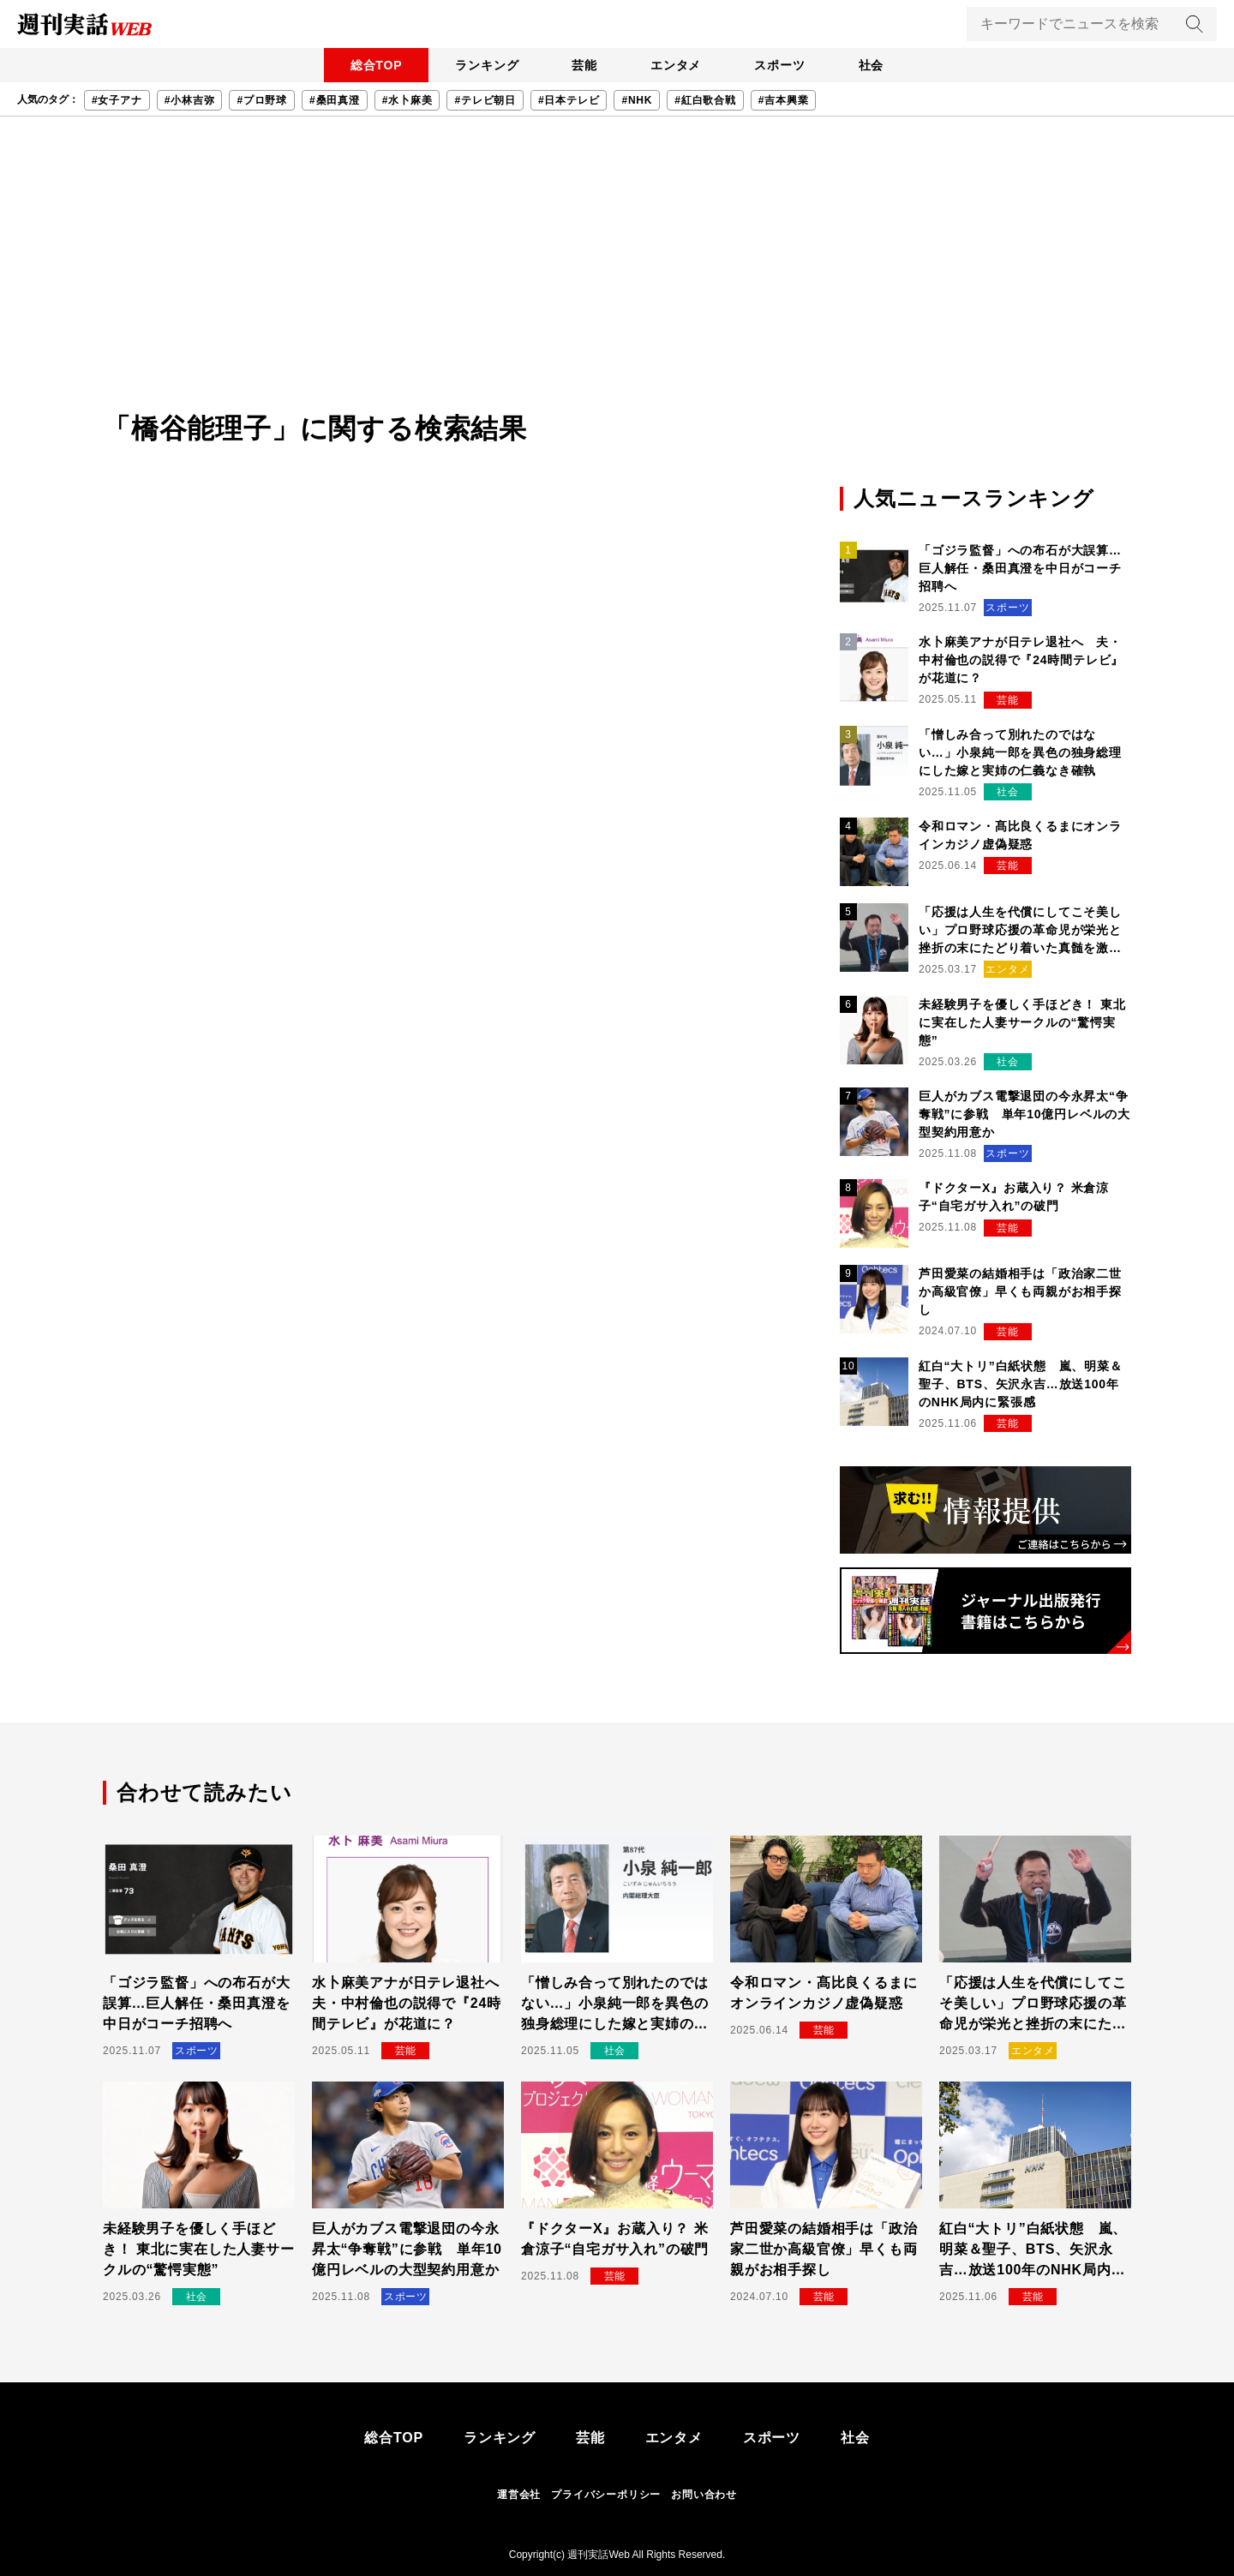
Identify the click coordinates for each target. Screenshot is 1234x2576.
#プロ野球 (262, 100)
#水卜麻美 (407, 100)
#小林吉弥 (190, 100)
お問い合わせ (704, 2495)
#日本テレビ (568, 100)
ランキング (484, 65)
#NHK (636, 100)
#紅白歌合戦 (704, 100)
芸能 (583, 65)
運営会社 (519, 2495)
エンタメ (676, 65)
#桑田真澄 (334, 100)
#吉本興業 (783, 100)
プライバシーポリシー (606, 2495)
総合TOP (372, 65)
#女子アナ (117, 100)
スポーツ (782, 65)
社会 (875, 65)
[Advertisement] (617, 279)
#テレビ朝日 (484, 100)
